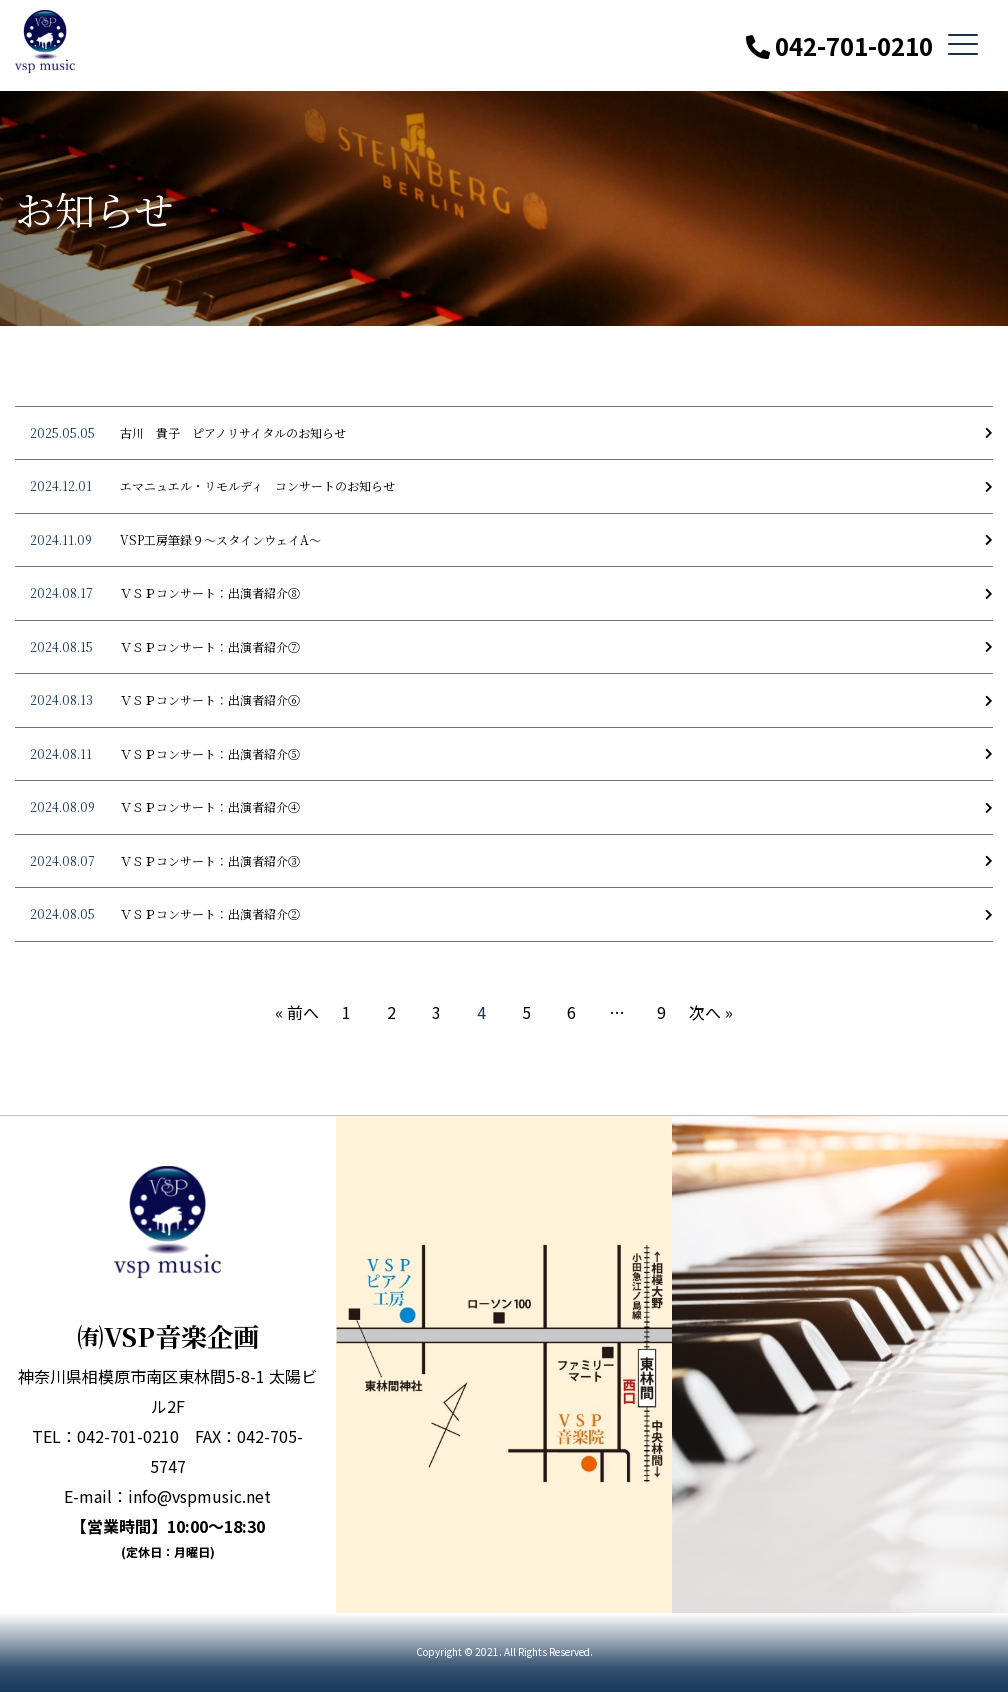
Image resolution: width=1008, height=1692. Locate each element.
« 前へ (297, 1012)
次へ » (711, 1012)
